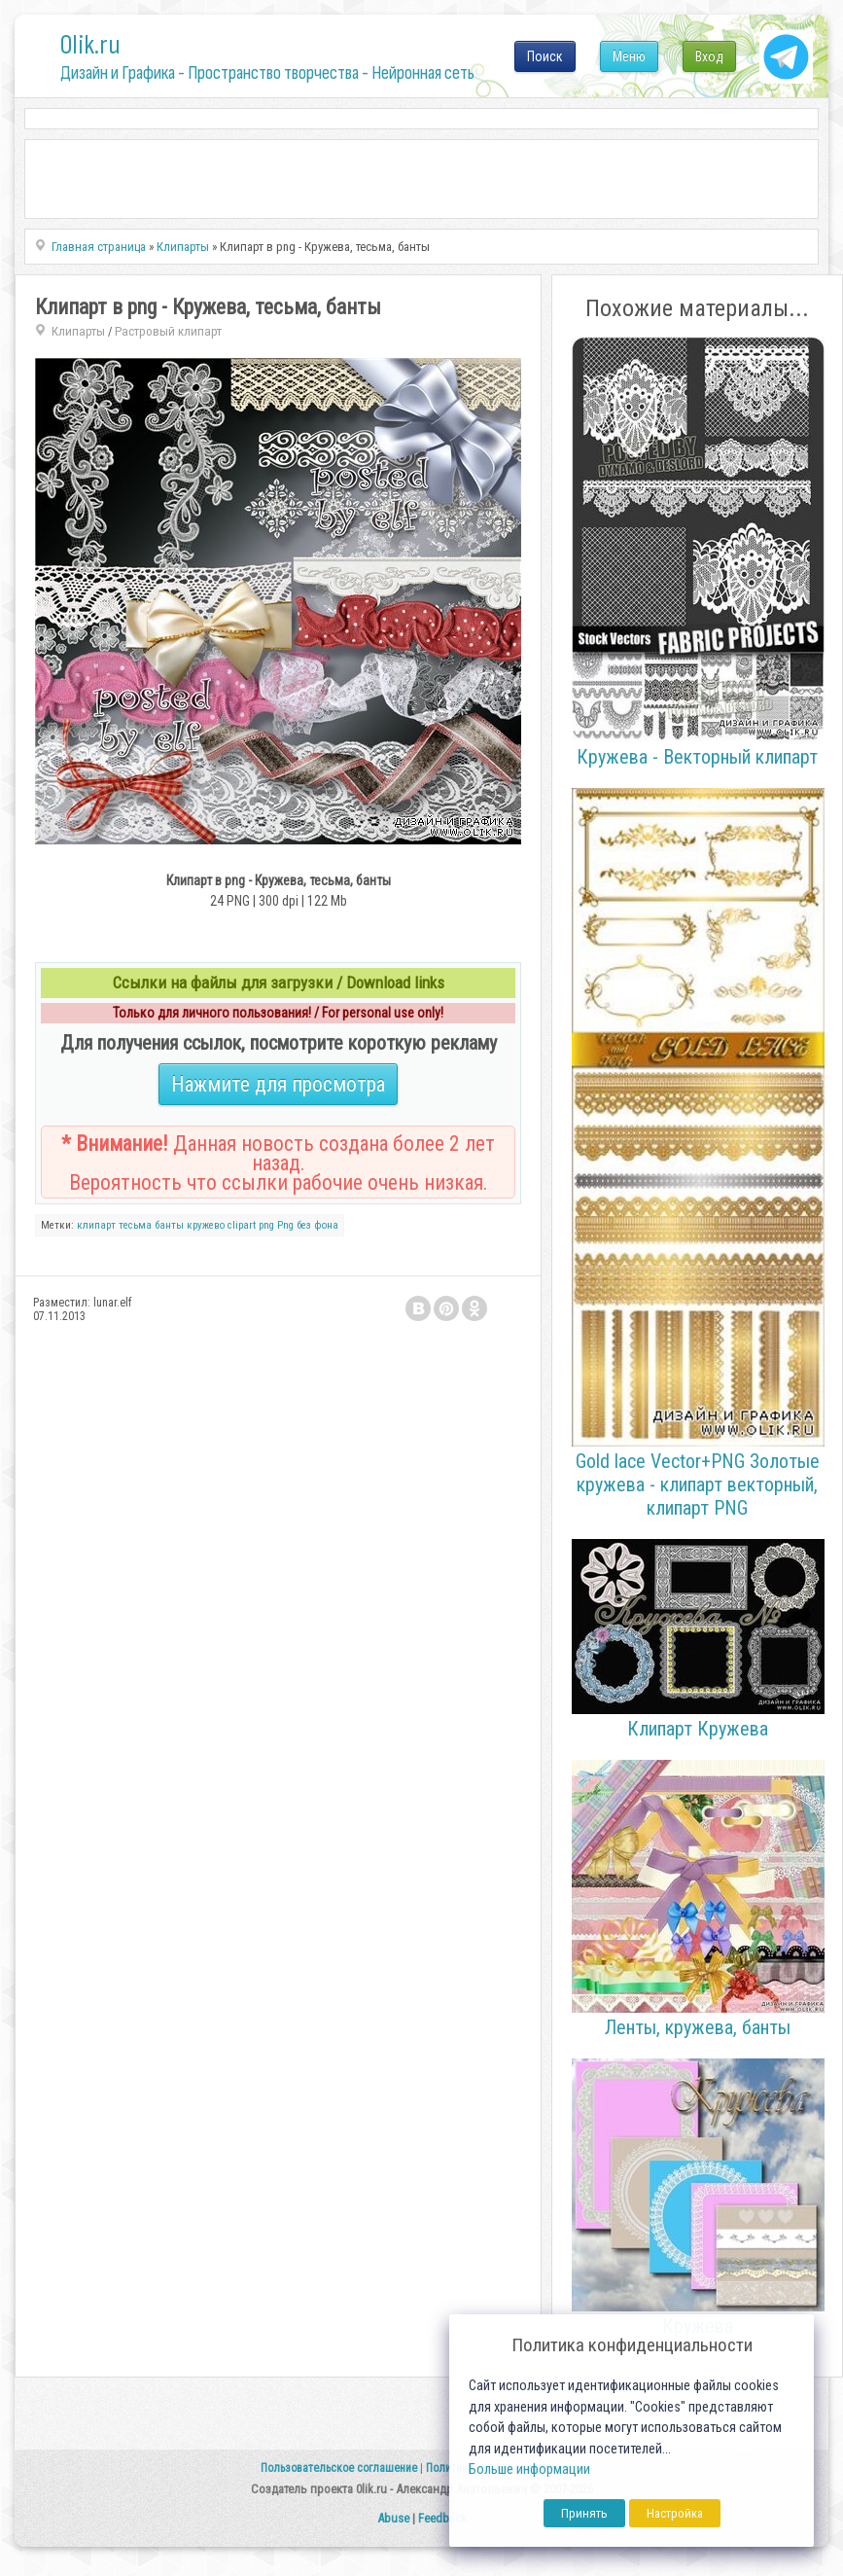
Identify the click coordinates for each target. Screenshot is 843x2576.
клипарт (96, 1225)
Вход (709, 56)
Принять (584, 2513)
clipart (242, 1225)
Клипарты (78, 331)
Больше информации (529, 2469)
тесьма (135, 1225)
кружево (206, 1225)
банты (169, 1225)
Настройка (675, 2513)
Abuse (393, 2518)
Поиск (545, 56)
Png (285, 1225)
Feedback (442, 2518)
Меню (629, 56)
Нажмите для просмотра (278, 1084)
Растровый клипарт (168, 331)
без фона (317, 1225)
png (266, 1225)
